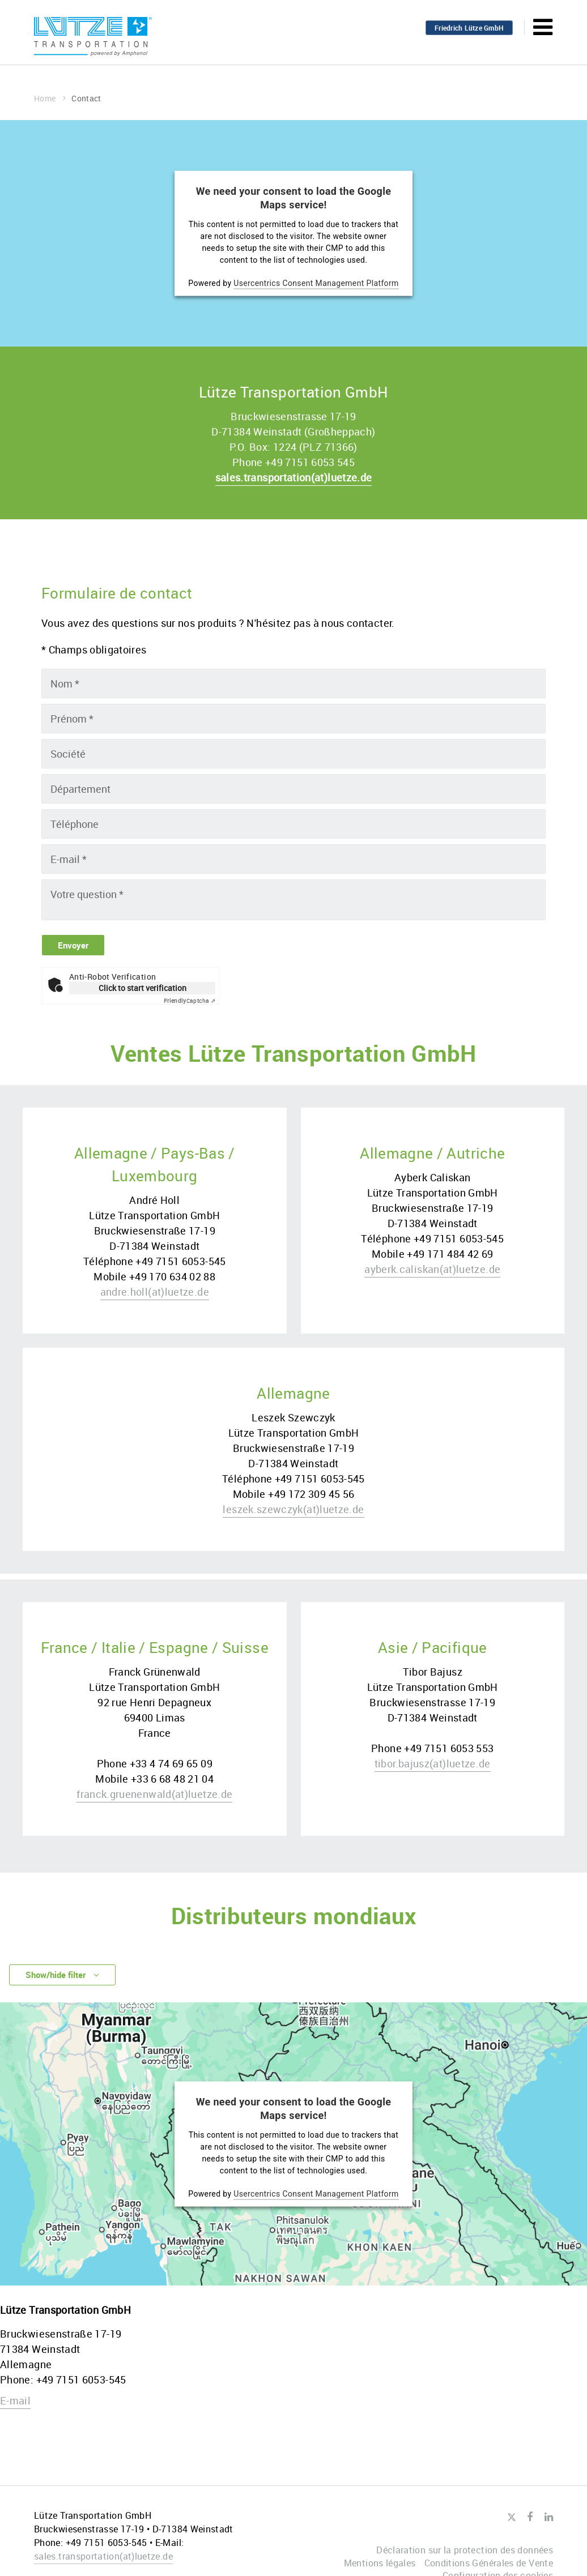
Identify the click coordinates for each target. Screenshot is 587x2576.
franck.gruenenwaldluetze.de (154, 1795)
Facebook (530, 2517)
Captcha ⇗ (189, 1002)
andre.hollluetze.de (154, 1293)
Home (50, 98)
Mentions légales (380, 2563)
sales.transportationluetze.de (293, 477)
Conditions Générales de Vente (488, 2563)
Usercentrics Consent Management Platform (316, 282)
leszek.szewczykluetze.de (293, 1510)
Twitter (511, 2518)
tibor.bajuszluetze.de (433, 1764)
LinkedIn (549, 2517)
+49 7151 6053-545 (81, 2382)
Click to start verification (142, 989)
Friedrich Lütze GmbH (469, 27)
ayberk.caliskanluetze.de (432, 1270)
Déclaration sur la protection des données (464, 2550)
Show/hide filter (68, 1977)
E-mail (15, 2403)
